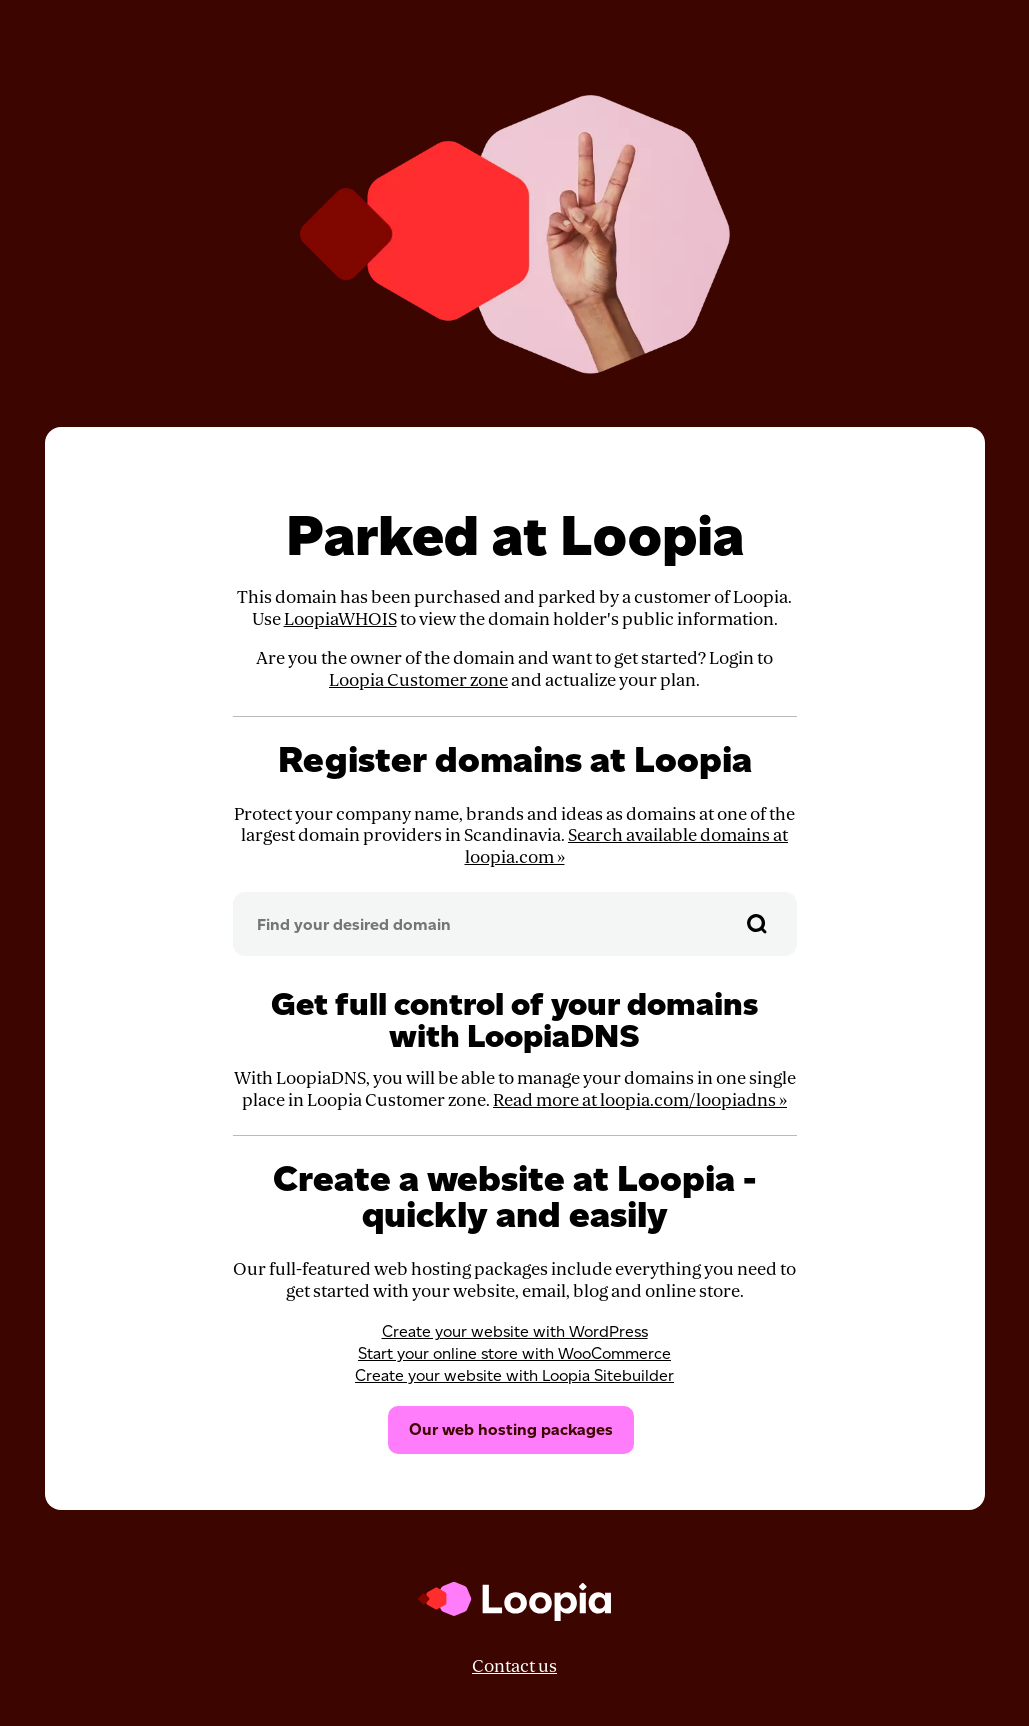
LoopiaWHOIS (340, 619)
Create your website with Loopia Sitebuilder (514, 1375)
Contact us (514, 1666)
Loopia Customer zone (418, 680)
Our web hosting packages (511, 1429)
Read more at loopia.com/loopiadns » (640, 1100)
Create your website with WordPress (515, 1331)
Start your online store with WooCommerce (514, 1353)
